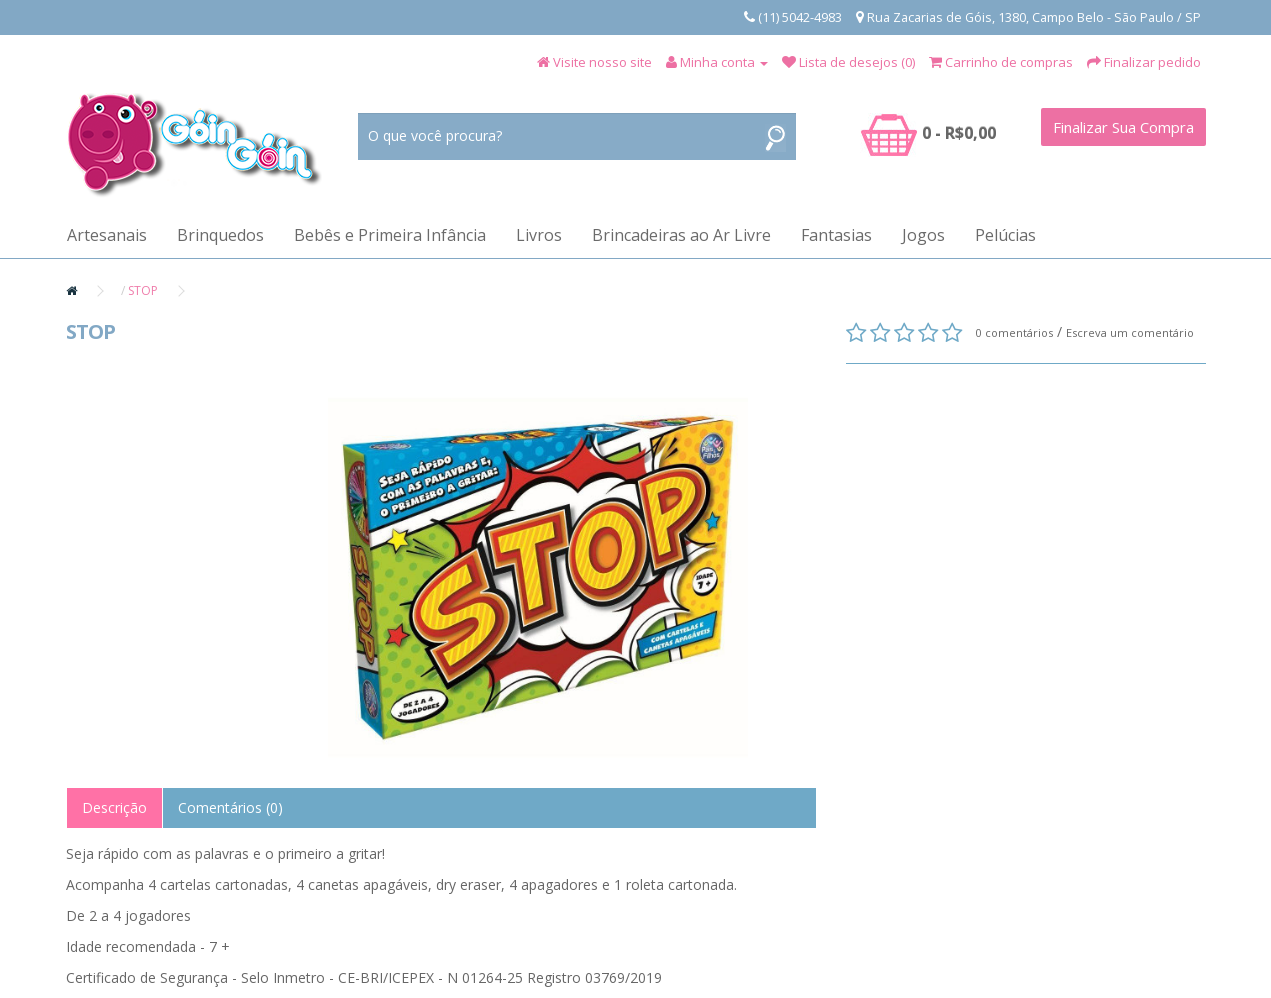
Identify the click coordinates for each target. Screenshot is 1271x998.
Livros (539, 235)
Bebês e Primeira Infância (390, 235)
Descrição (114, 807)
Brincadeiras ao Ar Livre (681, 235)
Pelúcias (1005, 235)
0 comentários (1014, 332)
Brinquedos (220, 235)
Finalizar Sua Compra (1123, 127)
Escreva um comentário (1130, 332)
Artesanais (107, 235)
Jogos (923, 235)
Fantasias (836, 235)
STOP (143, 290)
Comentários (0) (230, 807)
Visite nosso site (602, 62)
